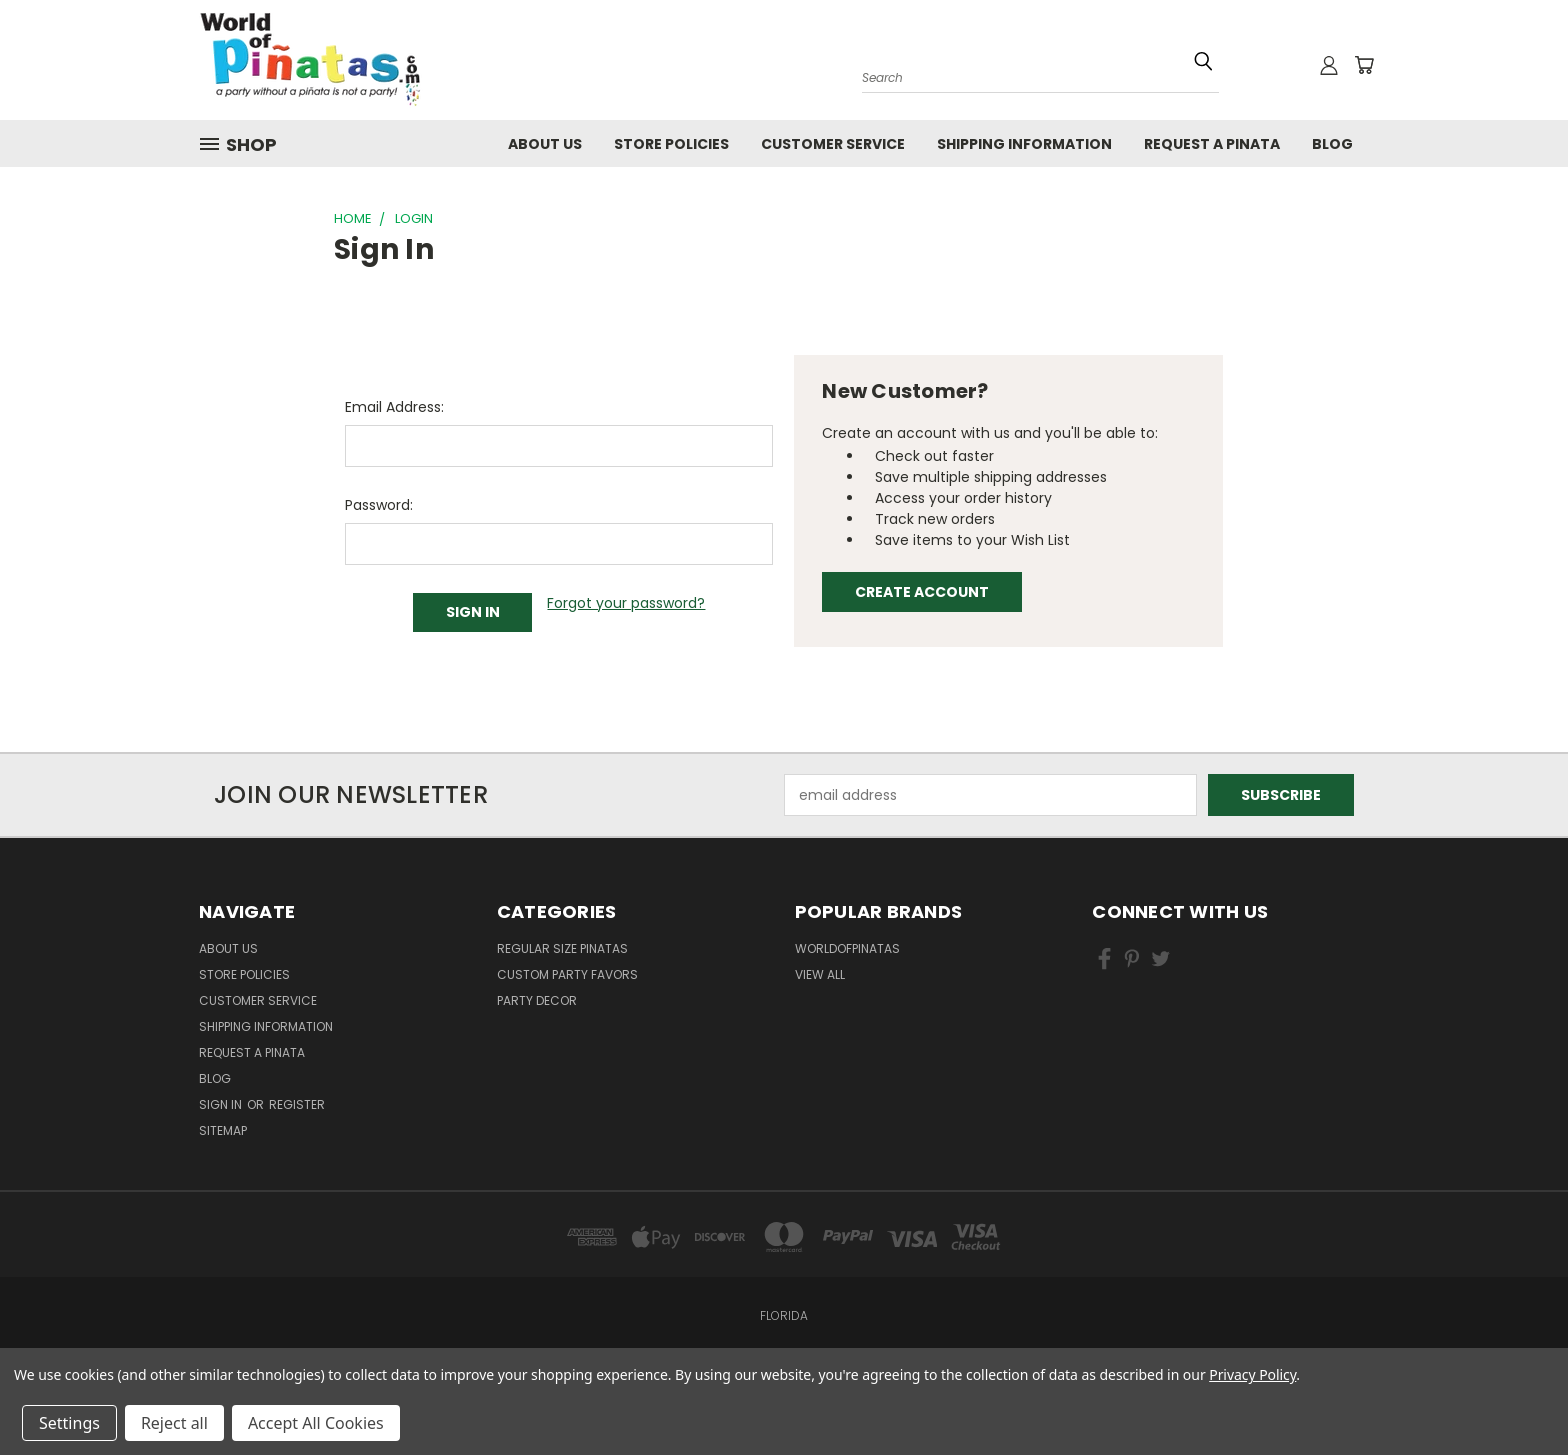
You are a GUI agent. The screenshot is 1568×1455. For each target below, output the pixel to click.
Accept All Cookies (316, 1423)
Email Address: (394, 407)
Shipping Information (1024, 144)
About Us (545, 144)
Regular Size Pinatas (562, 948)
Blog (1332, 144)
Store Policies (671, 144)
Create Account (922, 592)
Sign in (222, 1104)
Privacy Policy (1252, 1374)
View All (820, 974)
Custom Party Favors (567, 974)
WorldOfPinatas (847, 948)
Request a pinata (1212, 144)
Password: (379, 505)
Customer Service (833, 144)
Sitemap (223, 1130)
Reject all (174, 1423)
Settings (69, 1423)
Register (297, 1104)
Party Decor (537, 1000)
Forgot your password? (626, 603)
